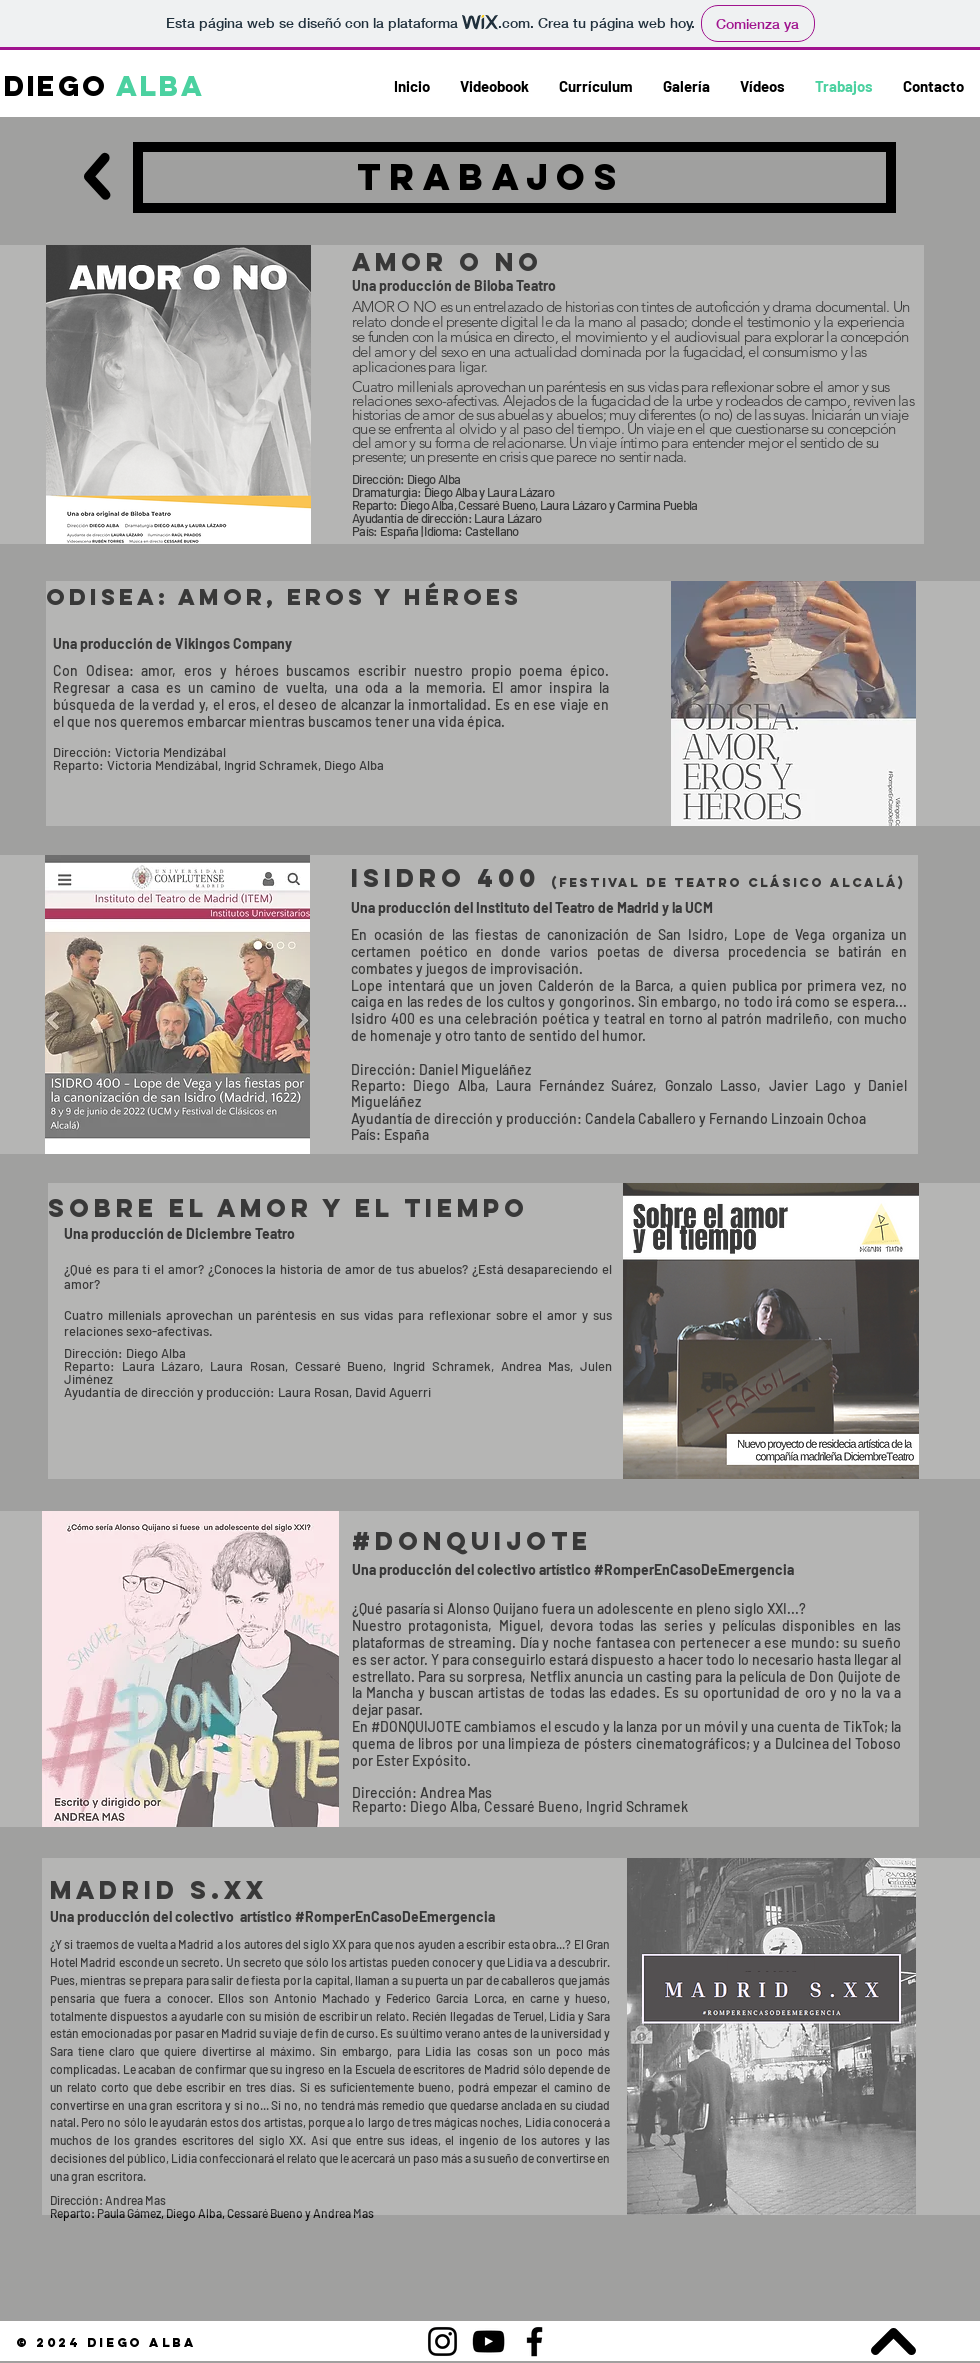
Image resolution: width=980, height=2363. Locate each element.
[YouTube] (488, 2341)
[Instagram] (442, 2341)
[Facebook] (534, 2341)
